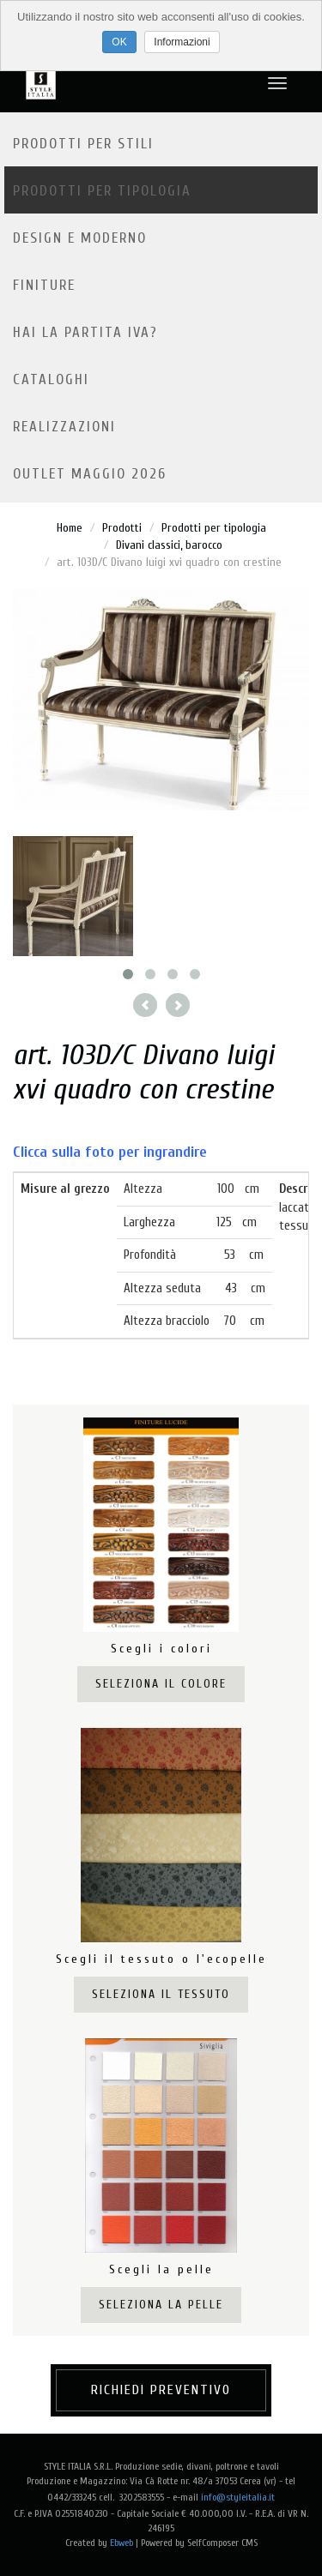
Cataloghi (51, 379)
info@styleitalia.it (238, 2497)
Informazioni (182, 42)
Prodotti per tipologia (102, 191)
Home (69, 528)
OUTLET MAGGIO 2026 (90, 474)
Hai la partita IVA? (85, 332)
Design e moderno (80, 238)
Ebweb (121, 2543)
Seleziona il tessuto (161, 1994)
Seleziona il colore (161, 1683)
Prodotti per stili (83, 143)
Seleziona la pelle (161, 2304)
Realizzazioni (64, 426)
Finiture (44, 285)
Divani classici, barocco (169, 545)
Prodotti (122, 528)
